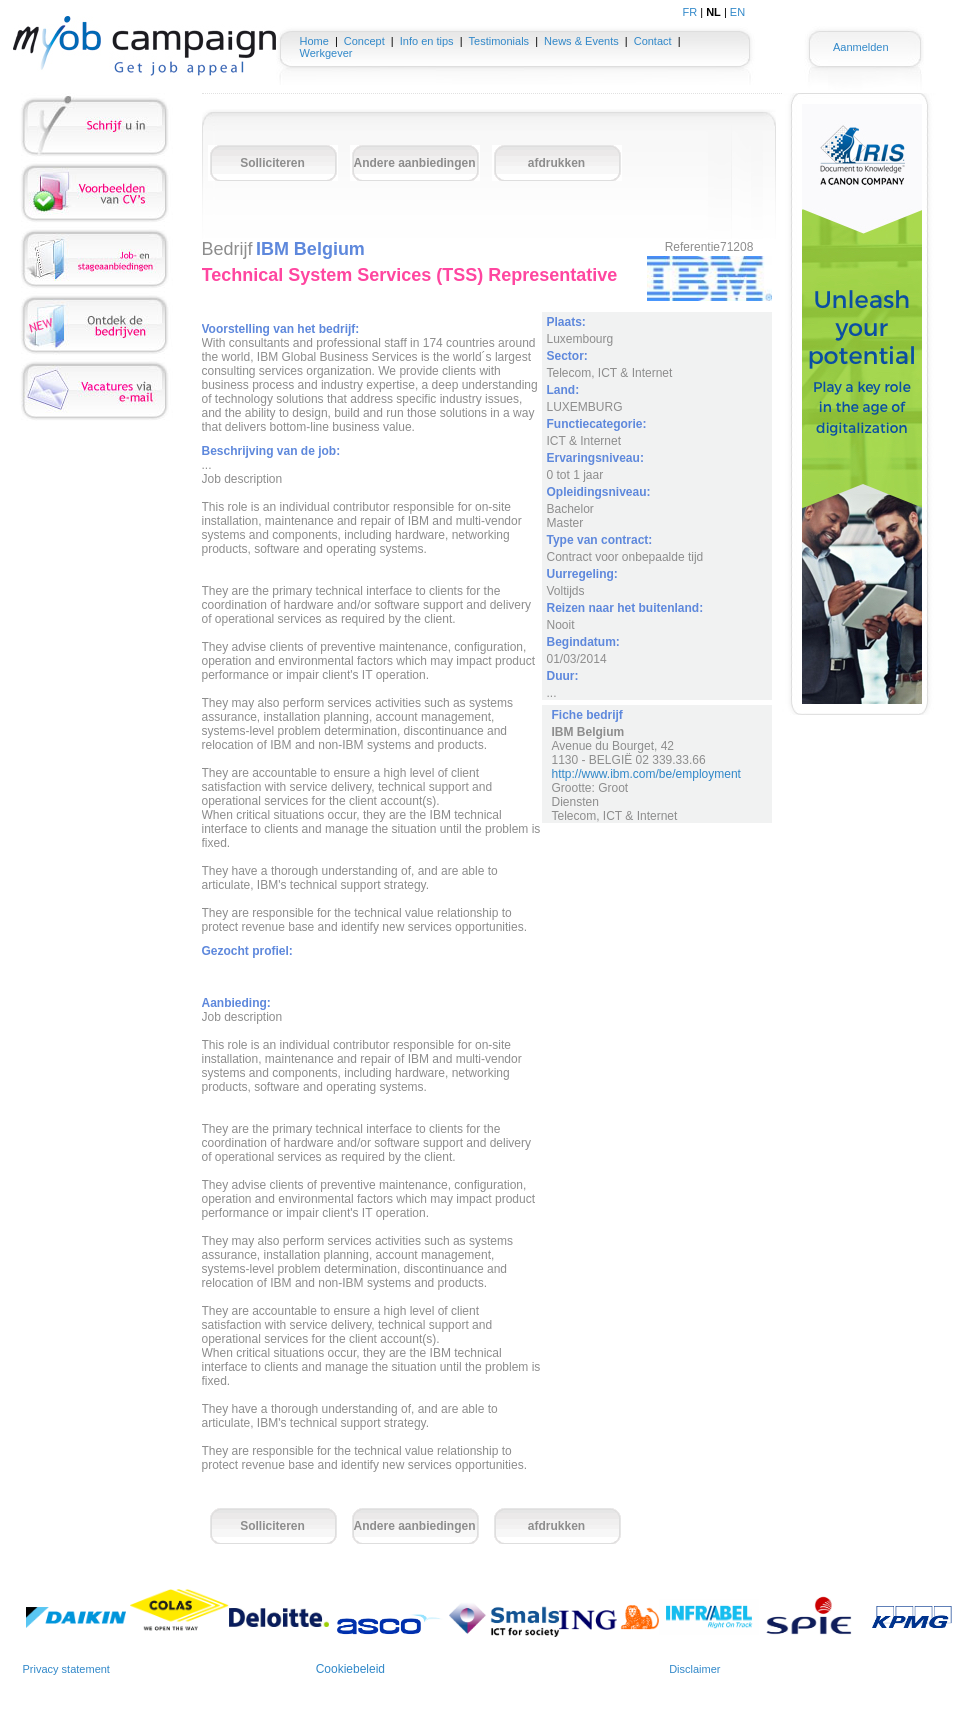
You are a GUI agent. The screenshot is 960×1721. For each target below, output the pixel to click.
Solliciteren (272, 163)
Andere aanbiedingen (414, 163)
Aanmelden (861, 47)
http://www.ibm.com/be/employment (646, 774)
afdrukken (556, 163)
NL (713, 12)
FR (690, 12)
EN (737, 12)
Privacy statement (66, 1669)
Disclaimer (694, 1669)
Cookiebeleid (350, 1669)
